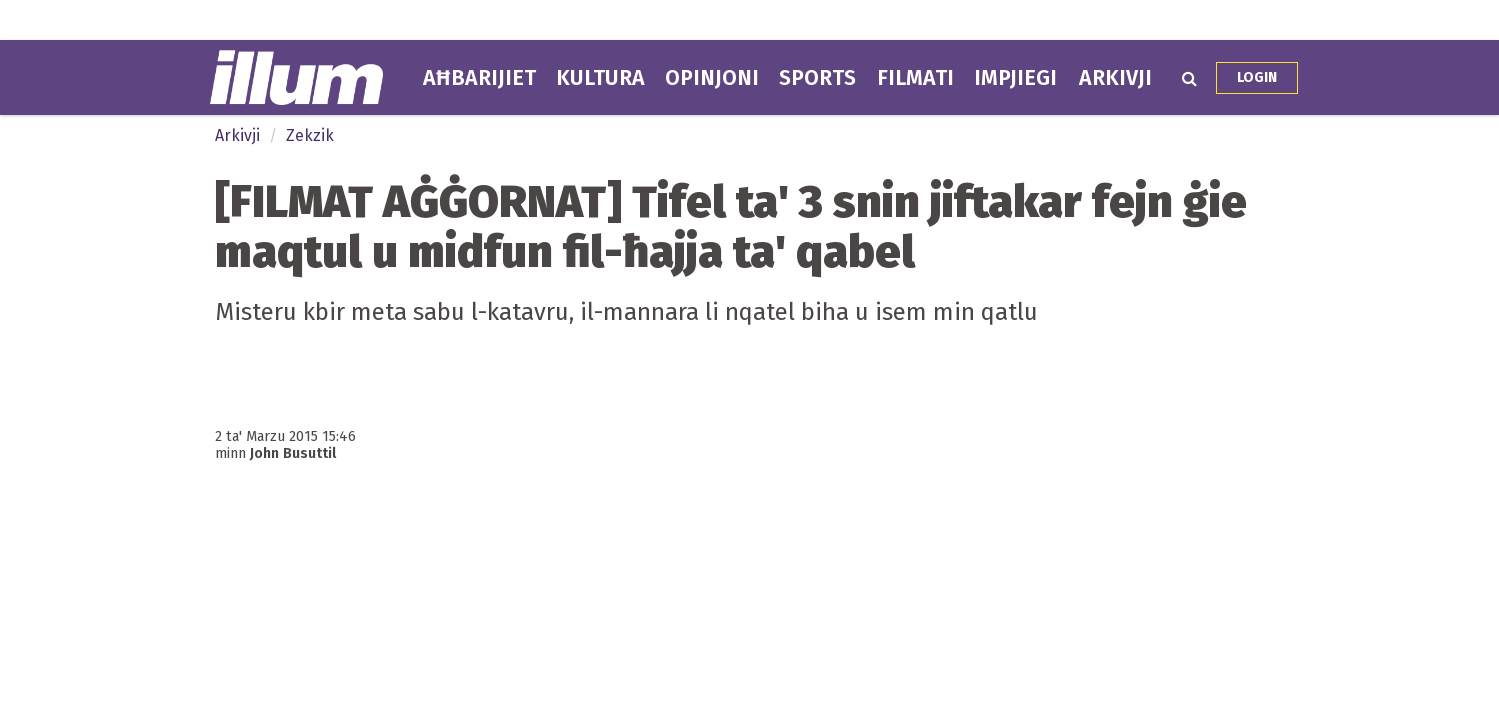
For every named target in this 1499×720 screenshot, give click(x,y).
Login (1257, 77)
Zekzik (310, 135)
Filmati (915, 78)
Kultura (600, 78)
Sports (817, 78)
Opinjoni (712, 78)
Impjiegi (1015, 78)
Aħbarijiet (479, 78)
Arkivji (1115, 78)
